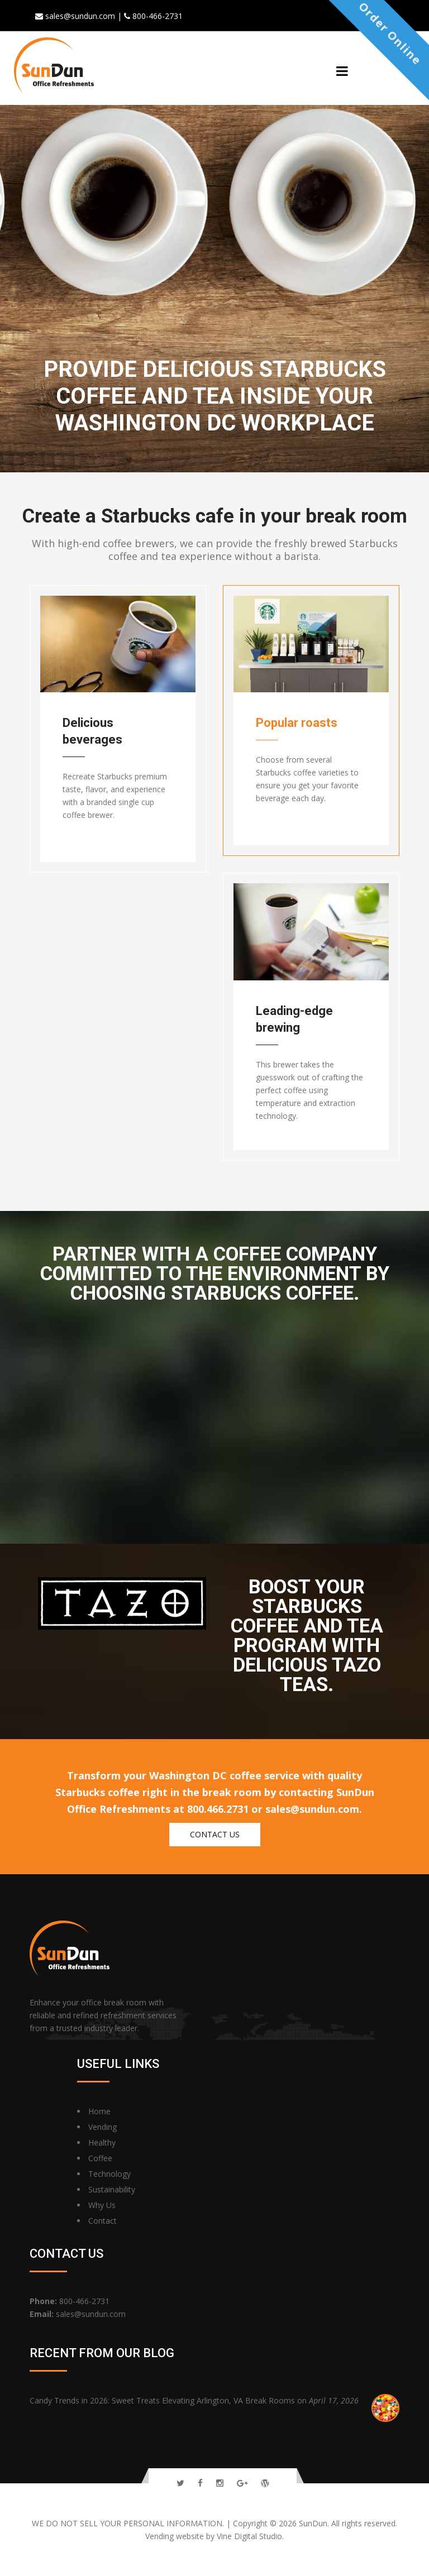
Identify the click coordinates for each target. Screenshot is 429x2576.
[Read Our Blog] (265, 2483)
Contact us (215, 1834)
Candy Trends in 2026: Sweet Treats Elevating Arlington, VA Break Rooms (163, 2400)
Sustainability (111, 2189)
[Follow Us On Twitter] (180, 2483)
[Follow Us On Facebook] (200, 2483)
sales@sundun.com (91, 2314)
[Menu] (342, 71)
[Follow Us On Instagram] (220, 2483)
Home (99, 2111)
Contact (102, 2220)
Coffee (100, 2158)
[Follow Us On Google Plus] (242, 2483)
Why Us (102, 2205)
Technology (109, 2173)
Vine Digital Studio (249, 2536)
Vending (102, 2127)
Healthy (102, 2142)
